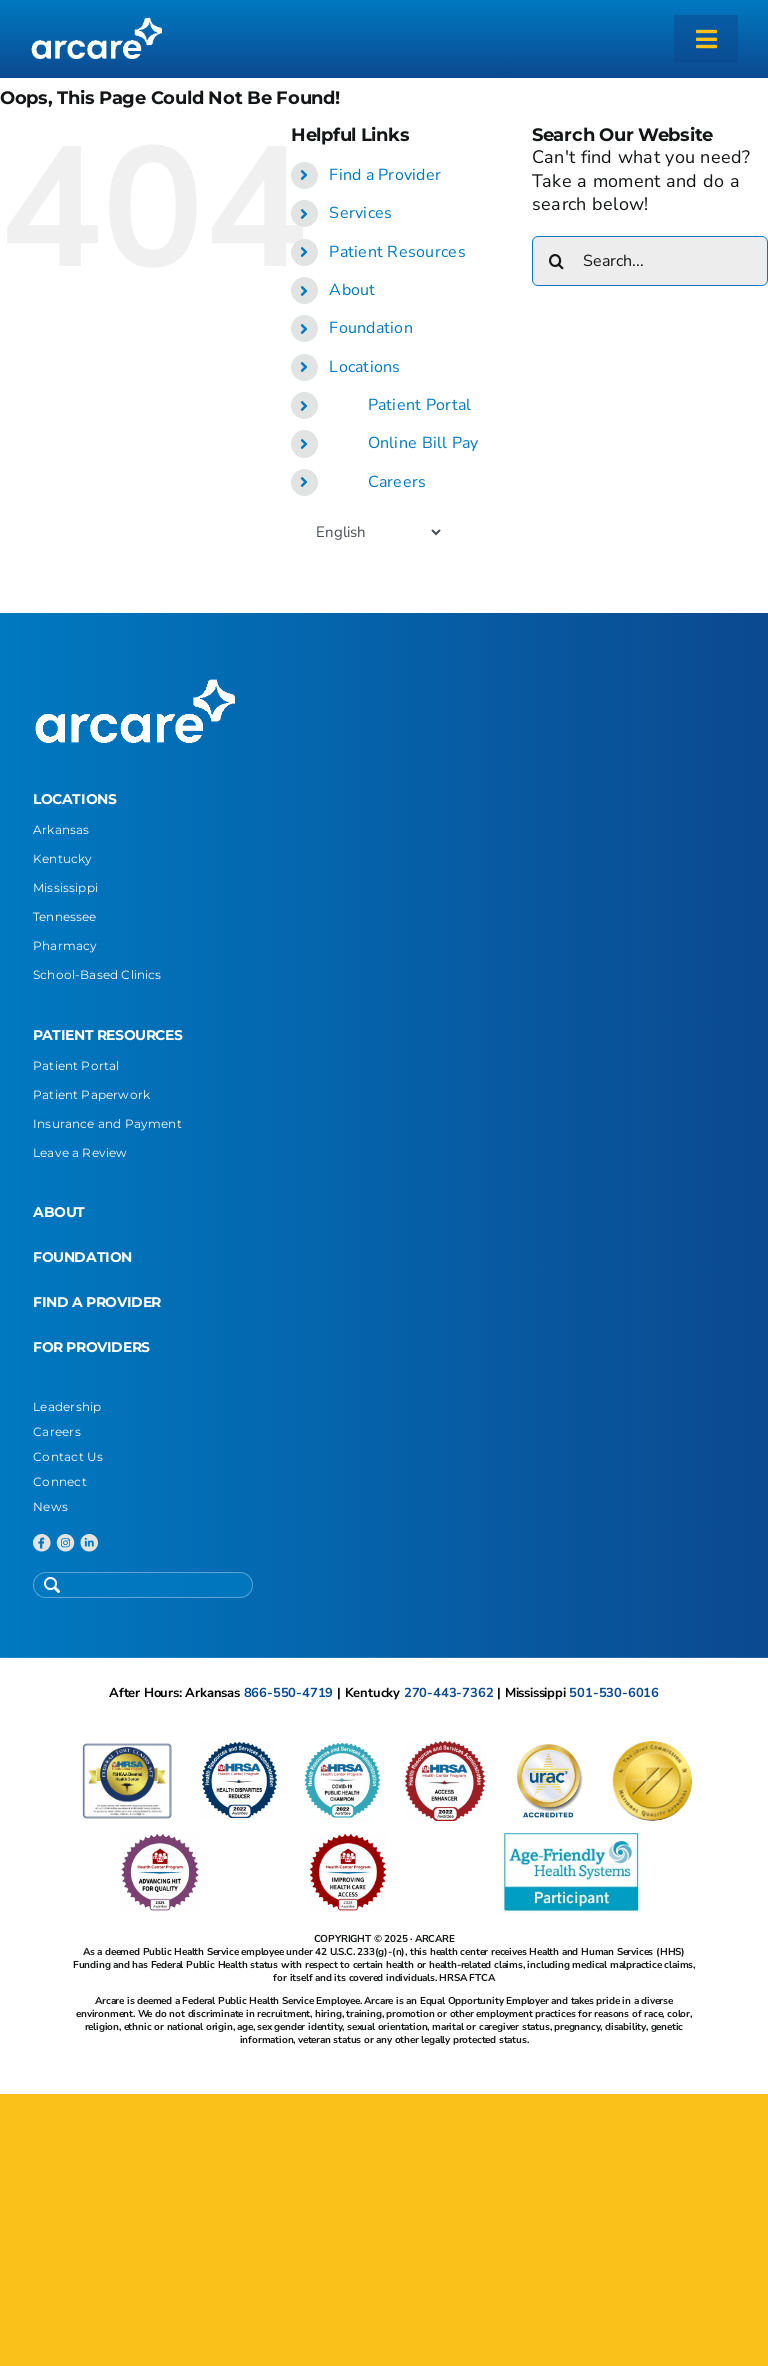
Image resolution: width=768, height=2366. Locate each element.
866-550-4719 (289, 1693)
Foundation (371, 328)
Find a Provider (385, 175)
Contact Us (68, 1456)
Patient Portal (420, 405)
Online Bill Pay (423, 443)
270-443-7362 (449, 1693)
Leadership (67, 1406)
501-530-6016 (614, 1693)
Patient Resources (397, 252)
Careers (397, 482)
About (352, 290)
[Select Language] (378, 532)
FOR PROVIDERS (91, 1347)
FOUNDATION (82, 1257)
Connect (60, 1481)
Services (360, 213)
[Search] (557, 261)
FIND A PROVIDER (97, 1302)
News (50, 1506)
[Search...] (650, 261)
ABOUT (59, 1212)
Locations (364, 367)
